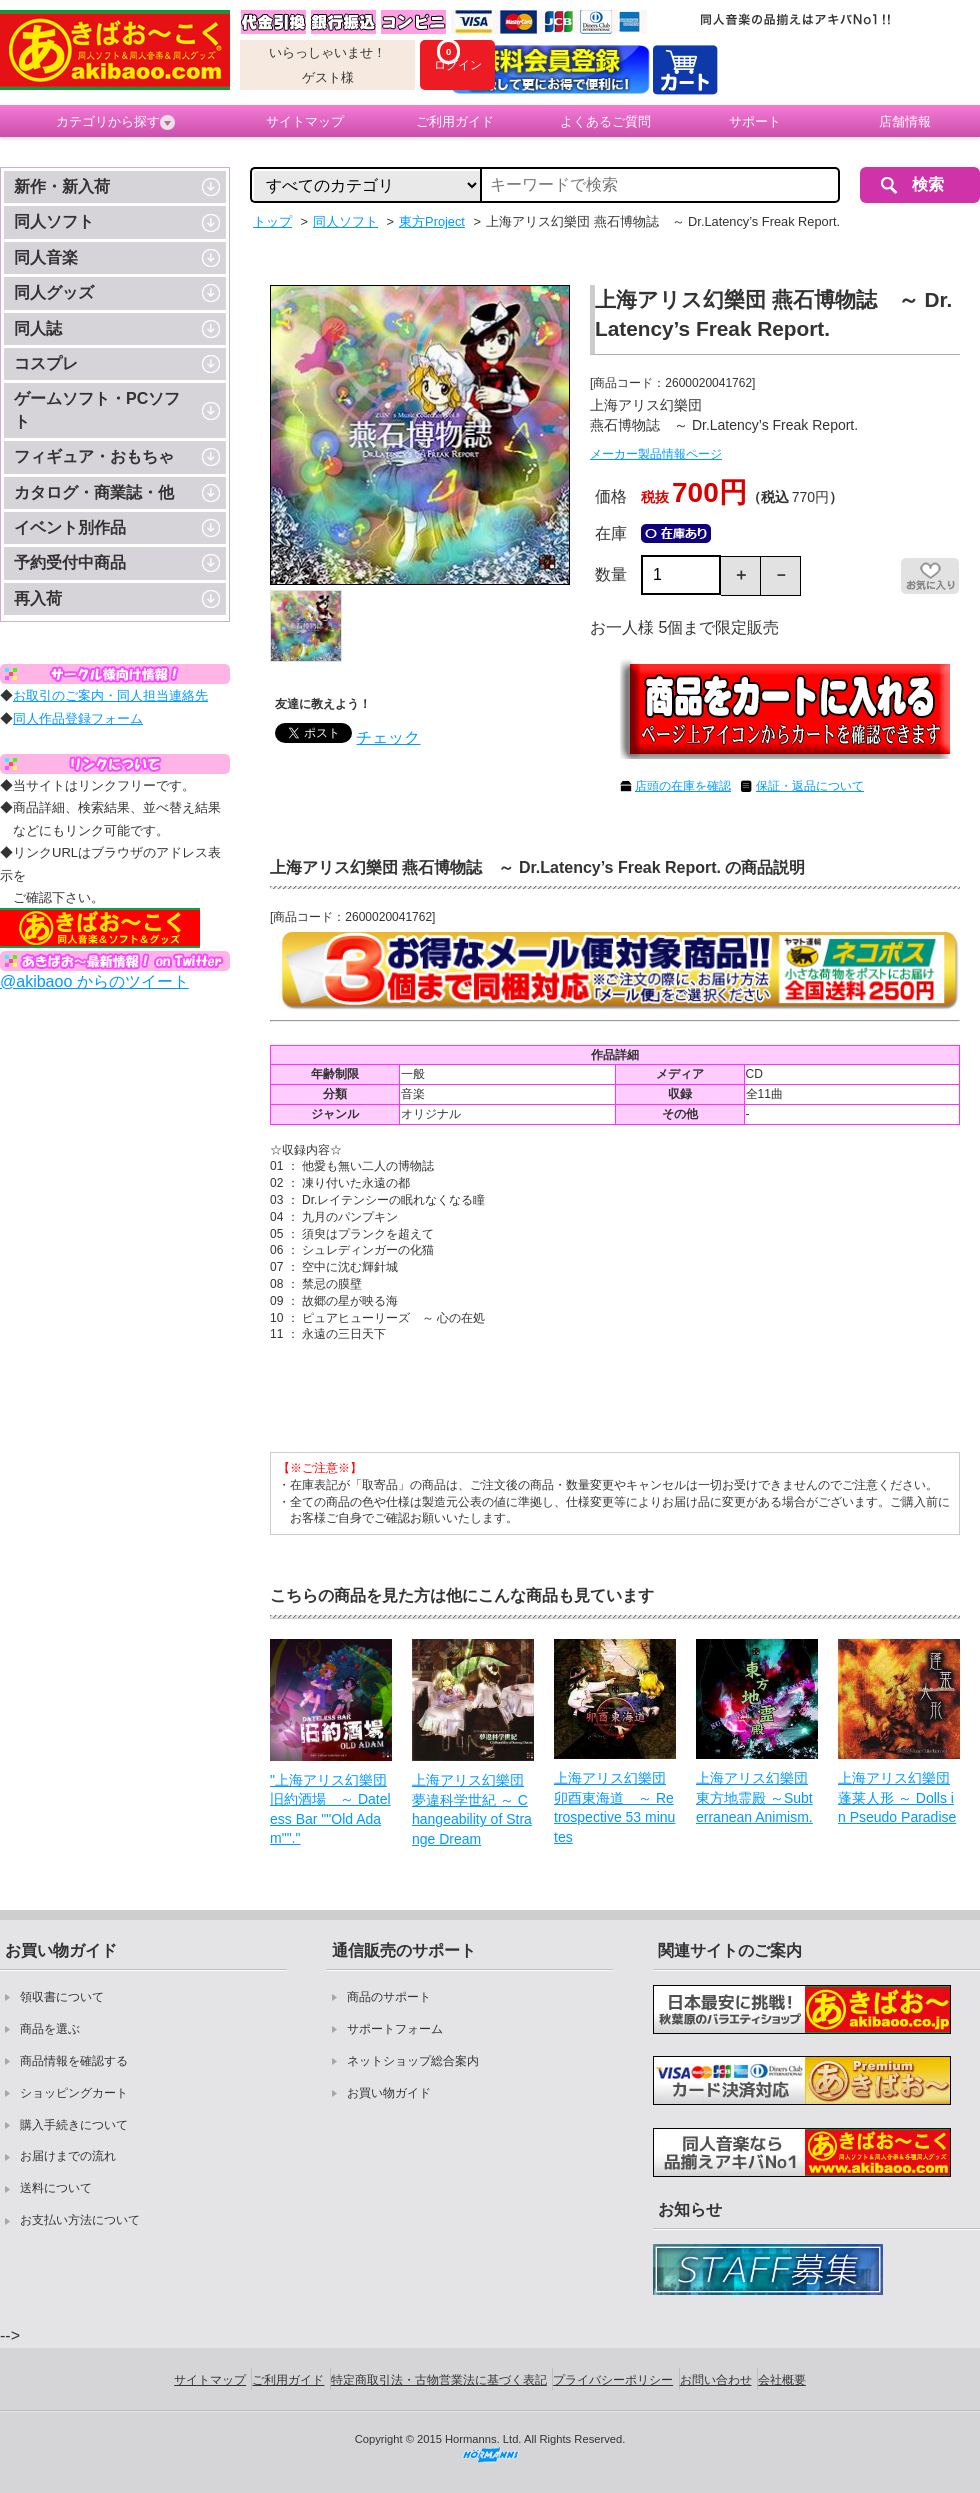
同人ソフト (54, 221)
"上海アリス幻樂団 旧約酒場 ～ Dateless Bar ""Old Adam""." (330, 1809)
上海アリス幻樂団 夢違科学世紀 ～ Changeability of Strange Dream (472, 1809)
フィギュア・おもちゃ (94, 456)
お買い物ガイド (389, 2093)
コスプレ (46, 363)
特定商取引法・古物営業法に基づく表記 (439, 2380)
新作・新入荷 (62, 186)
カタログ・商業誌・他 (94, 492)
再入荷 (38, 598)
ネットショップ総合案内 (413, 2061)
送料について (56, 2188)
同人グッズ (54, 292)
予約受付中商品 (70, 562)
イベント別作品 (70, 527)
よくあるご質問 (605, 121)
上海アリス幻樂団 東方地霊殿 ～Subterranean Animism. (754, 1797)
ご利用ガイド (455, 121)
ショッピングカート (74, 2093)
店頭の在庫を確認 (683, 786)
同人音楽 (46, 257)
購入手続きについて (74, 2125)
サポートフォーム (395, 2029)
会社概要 (782, 2380)
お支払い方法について (80, 2220)
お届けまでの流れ (68, 2156)
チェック (388, 737)
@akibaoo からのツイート (94, 981)
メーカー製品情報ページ (656, 454)
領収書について (62, 1997)
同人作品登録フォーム (78, 718)
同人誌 (38, 328)
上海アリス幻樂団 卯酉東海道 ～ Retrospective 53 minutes (614, 1807)
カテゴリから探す (115, 122)
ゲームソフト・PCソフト (97, 409)
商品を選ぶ (50, 2029)
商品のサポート (389, 1997)
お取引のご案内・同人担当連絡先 (110, 695)
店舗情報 (905, 121)
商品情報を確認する (74, 2061)
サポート (755, 121)
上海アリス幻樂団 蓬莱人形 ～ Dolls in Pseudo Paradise (897, 1797)
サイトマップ (305, 121)
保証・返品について (810, 786)
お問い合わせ (716, 2380)
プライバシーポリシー (613, 2380)
